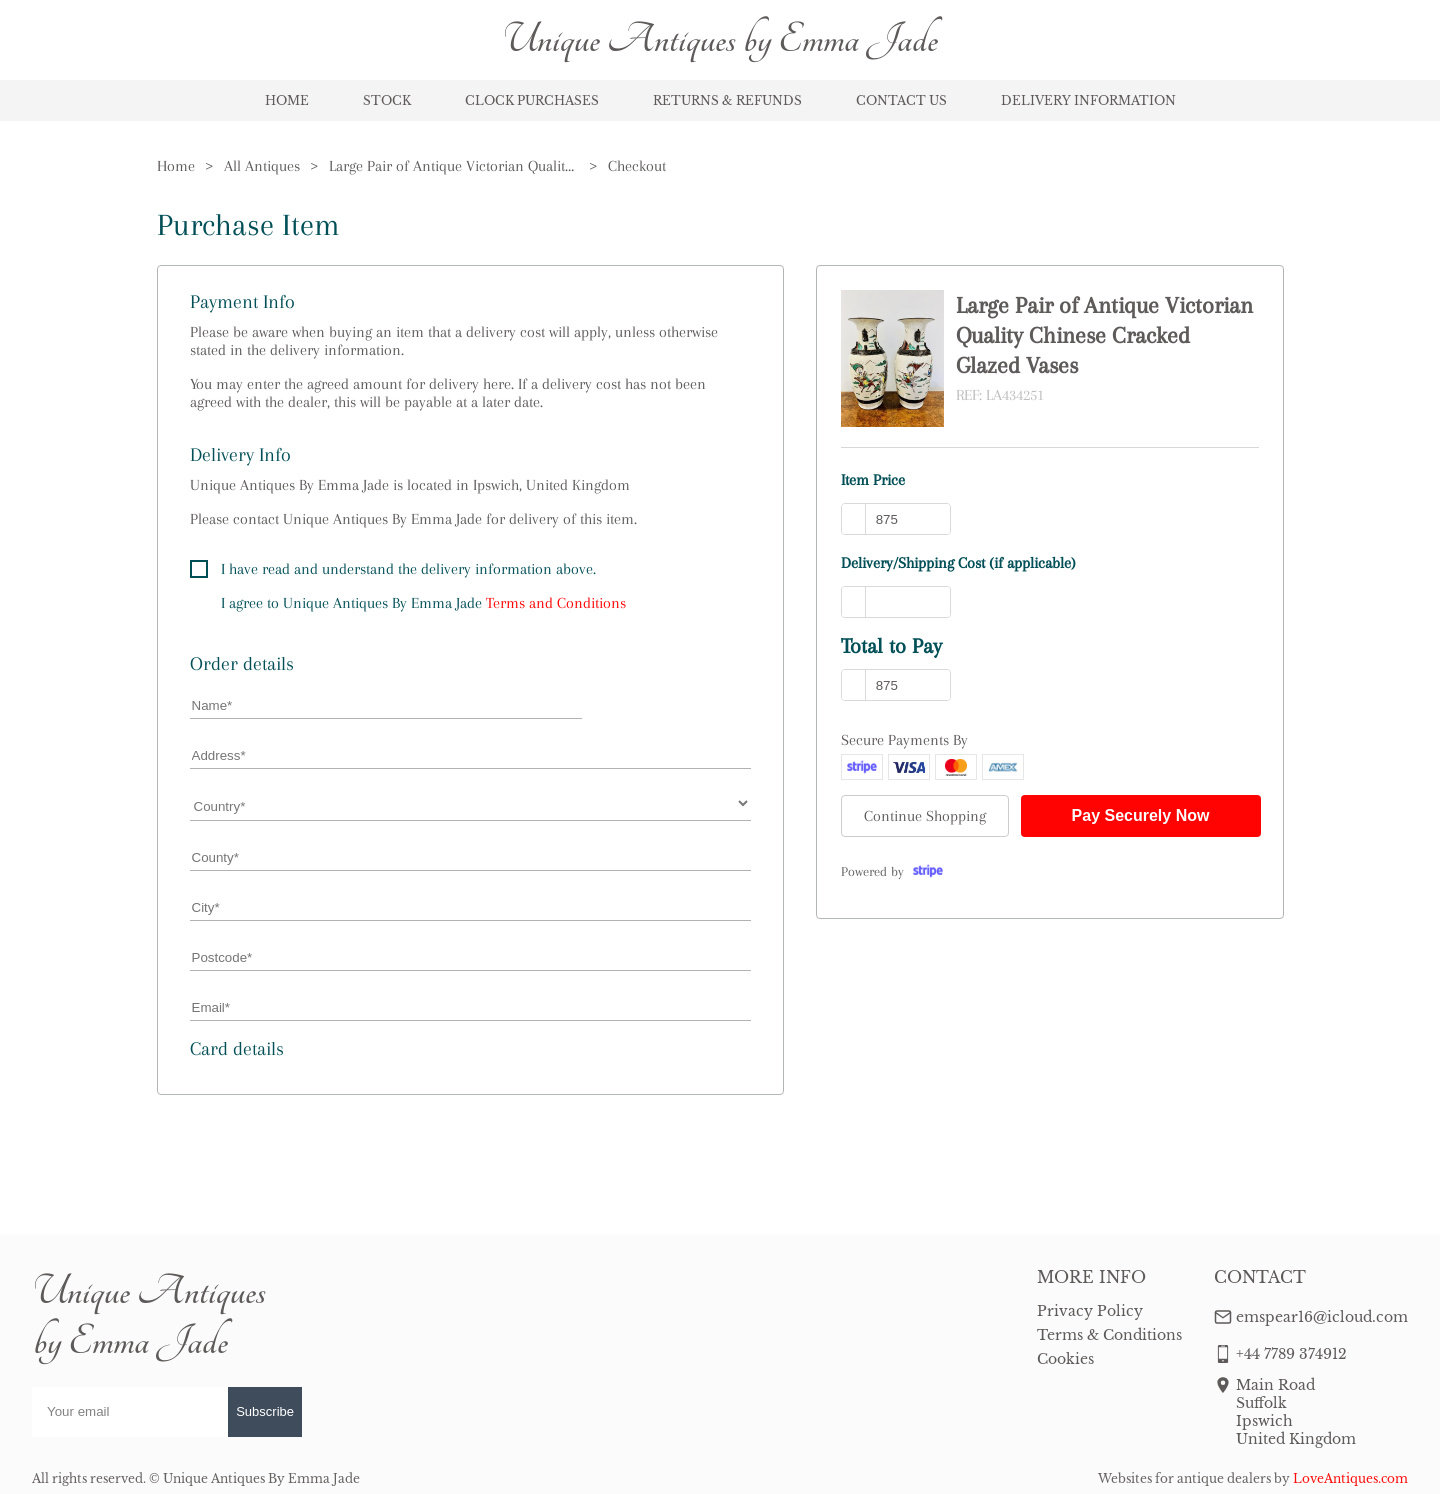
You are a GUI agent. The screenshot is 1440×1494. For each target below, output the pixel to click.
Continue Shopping (925, 816)
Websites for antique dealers (1184, 1478)
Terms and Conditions (556, 603)
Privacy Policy (1090, 1311)
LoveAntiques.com (1350, 1478)
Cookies (1065, 1359)
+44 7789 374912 (1291, 1354)
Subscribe (265, 1411)
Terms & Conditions (1109, 1335)
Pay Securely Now (1141, 815)
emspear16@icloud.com (1322, 1317)
